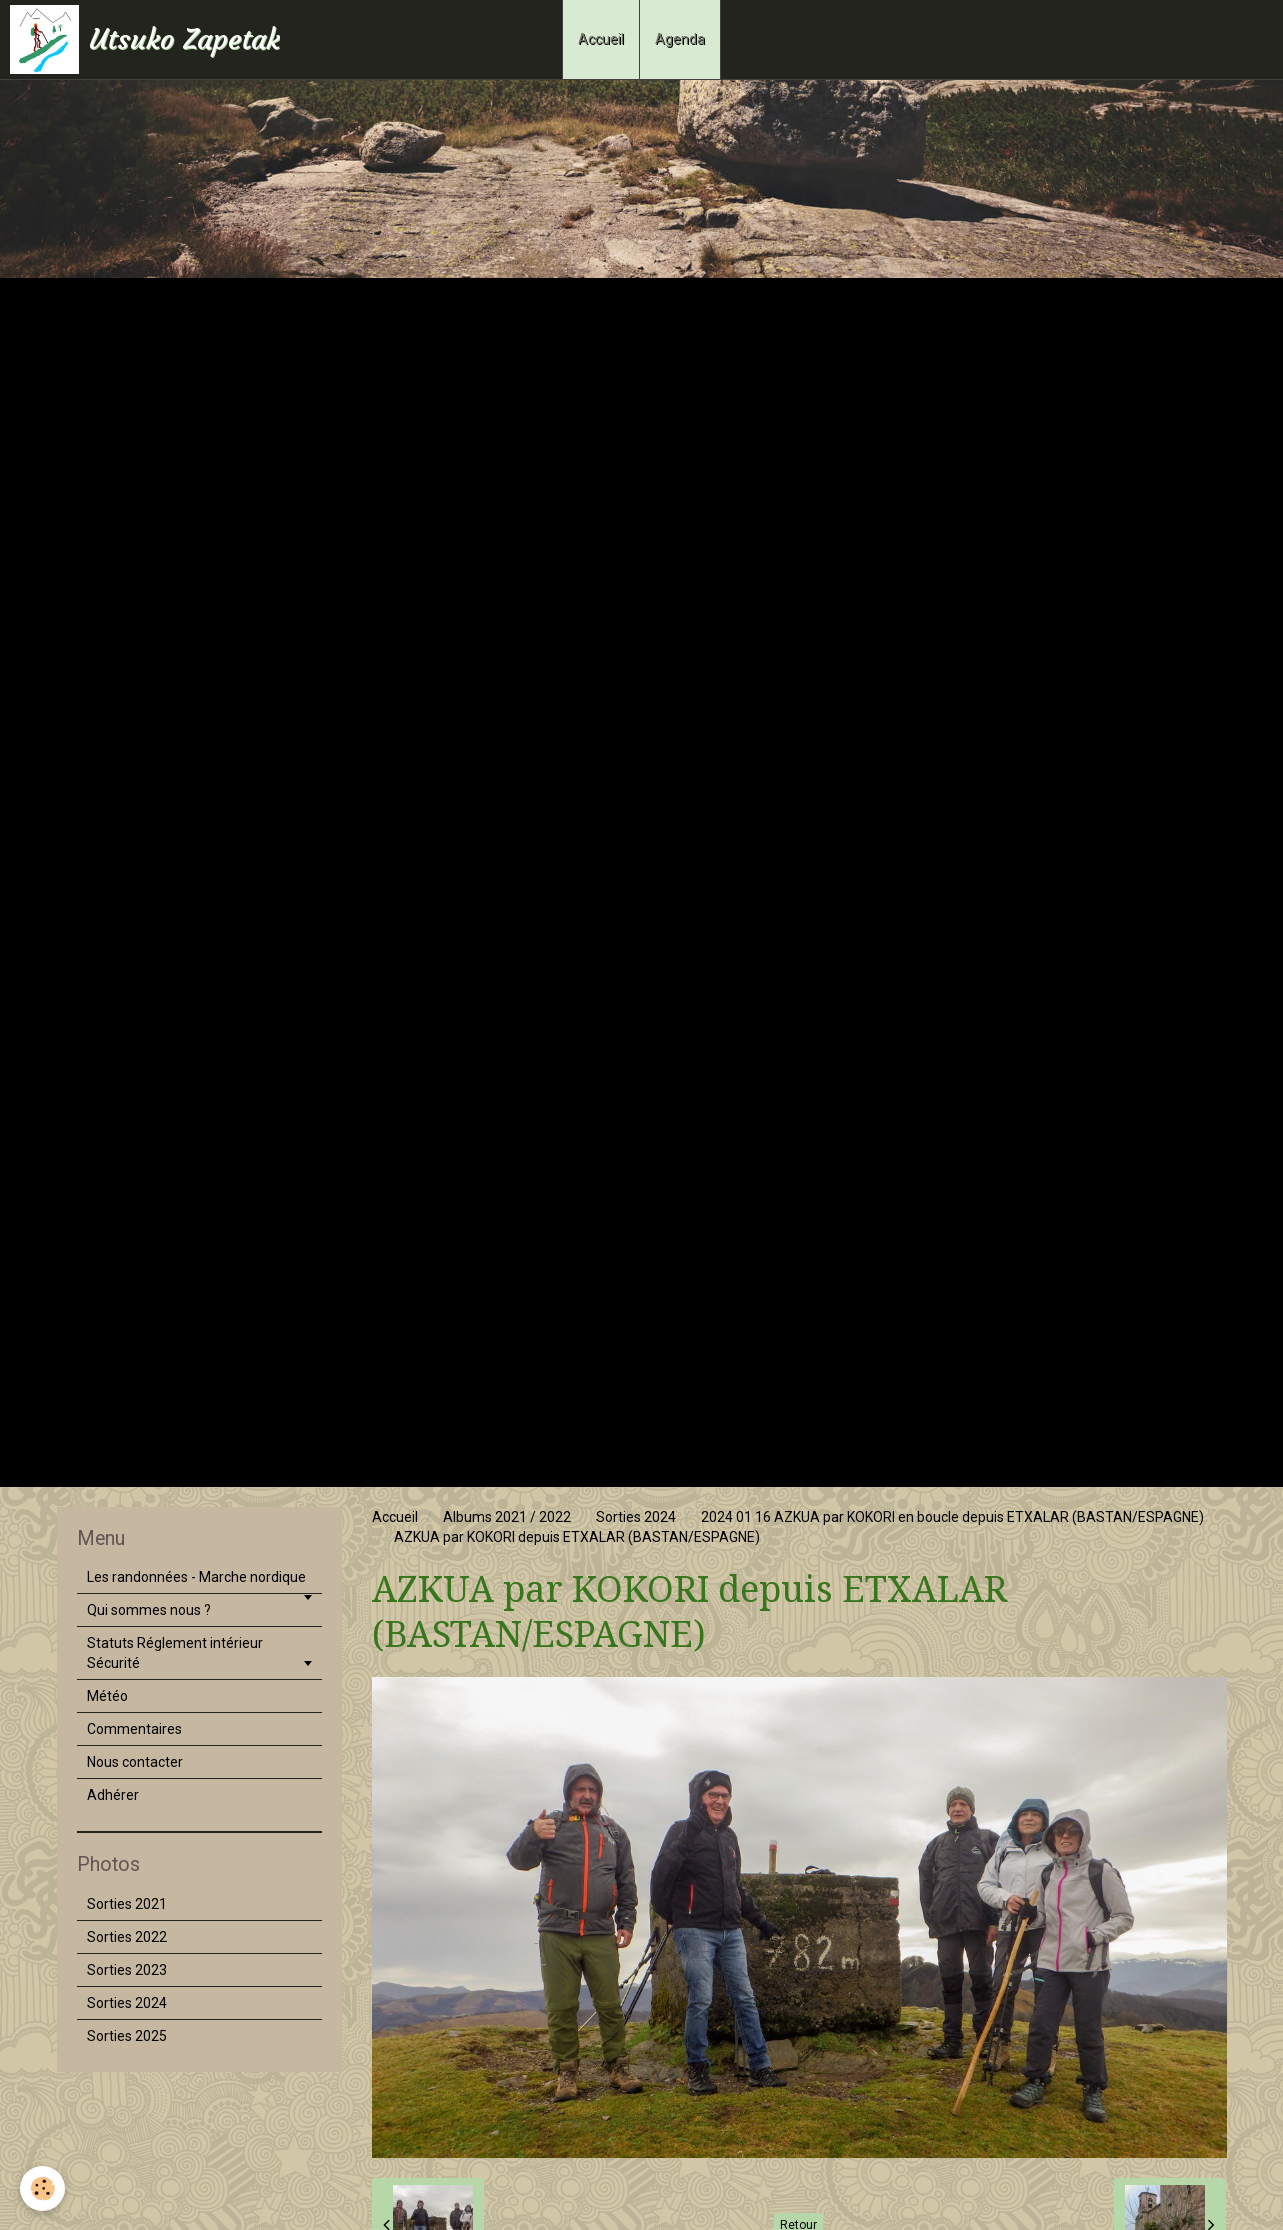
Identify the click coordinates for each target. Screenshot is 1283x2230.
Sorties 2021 (127, 1904)
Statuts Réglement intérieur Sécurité (175, 1653)
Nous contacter (135, 1762)
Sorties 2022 (127, 1937)
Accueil (601, 39)
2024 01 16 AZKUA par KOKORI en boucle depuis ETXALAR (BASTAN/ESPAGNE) (952, 1517)
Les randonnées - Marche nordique (196, 1577)
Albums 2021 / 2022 (507, 1517)
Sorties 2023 (127, 1970)
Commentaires (134, 1729)
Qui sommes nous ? (149, 1610)
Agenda (680, 39)
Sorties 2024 (636, 1517)
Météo (107, 1696)
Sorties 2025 (127, 2036)
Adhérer (113, 1795)
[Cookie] (42, 2188)
